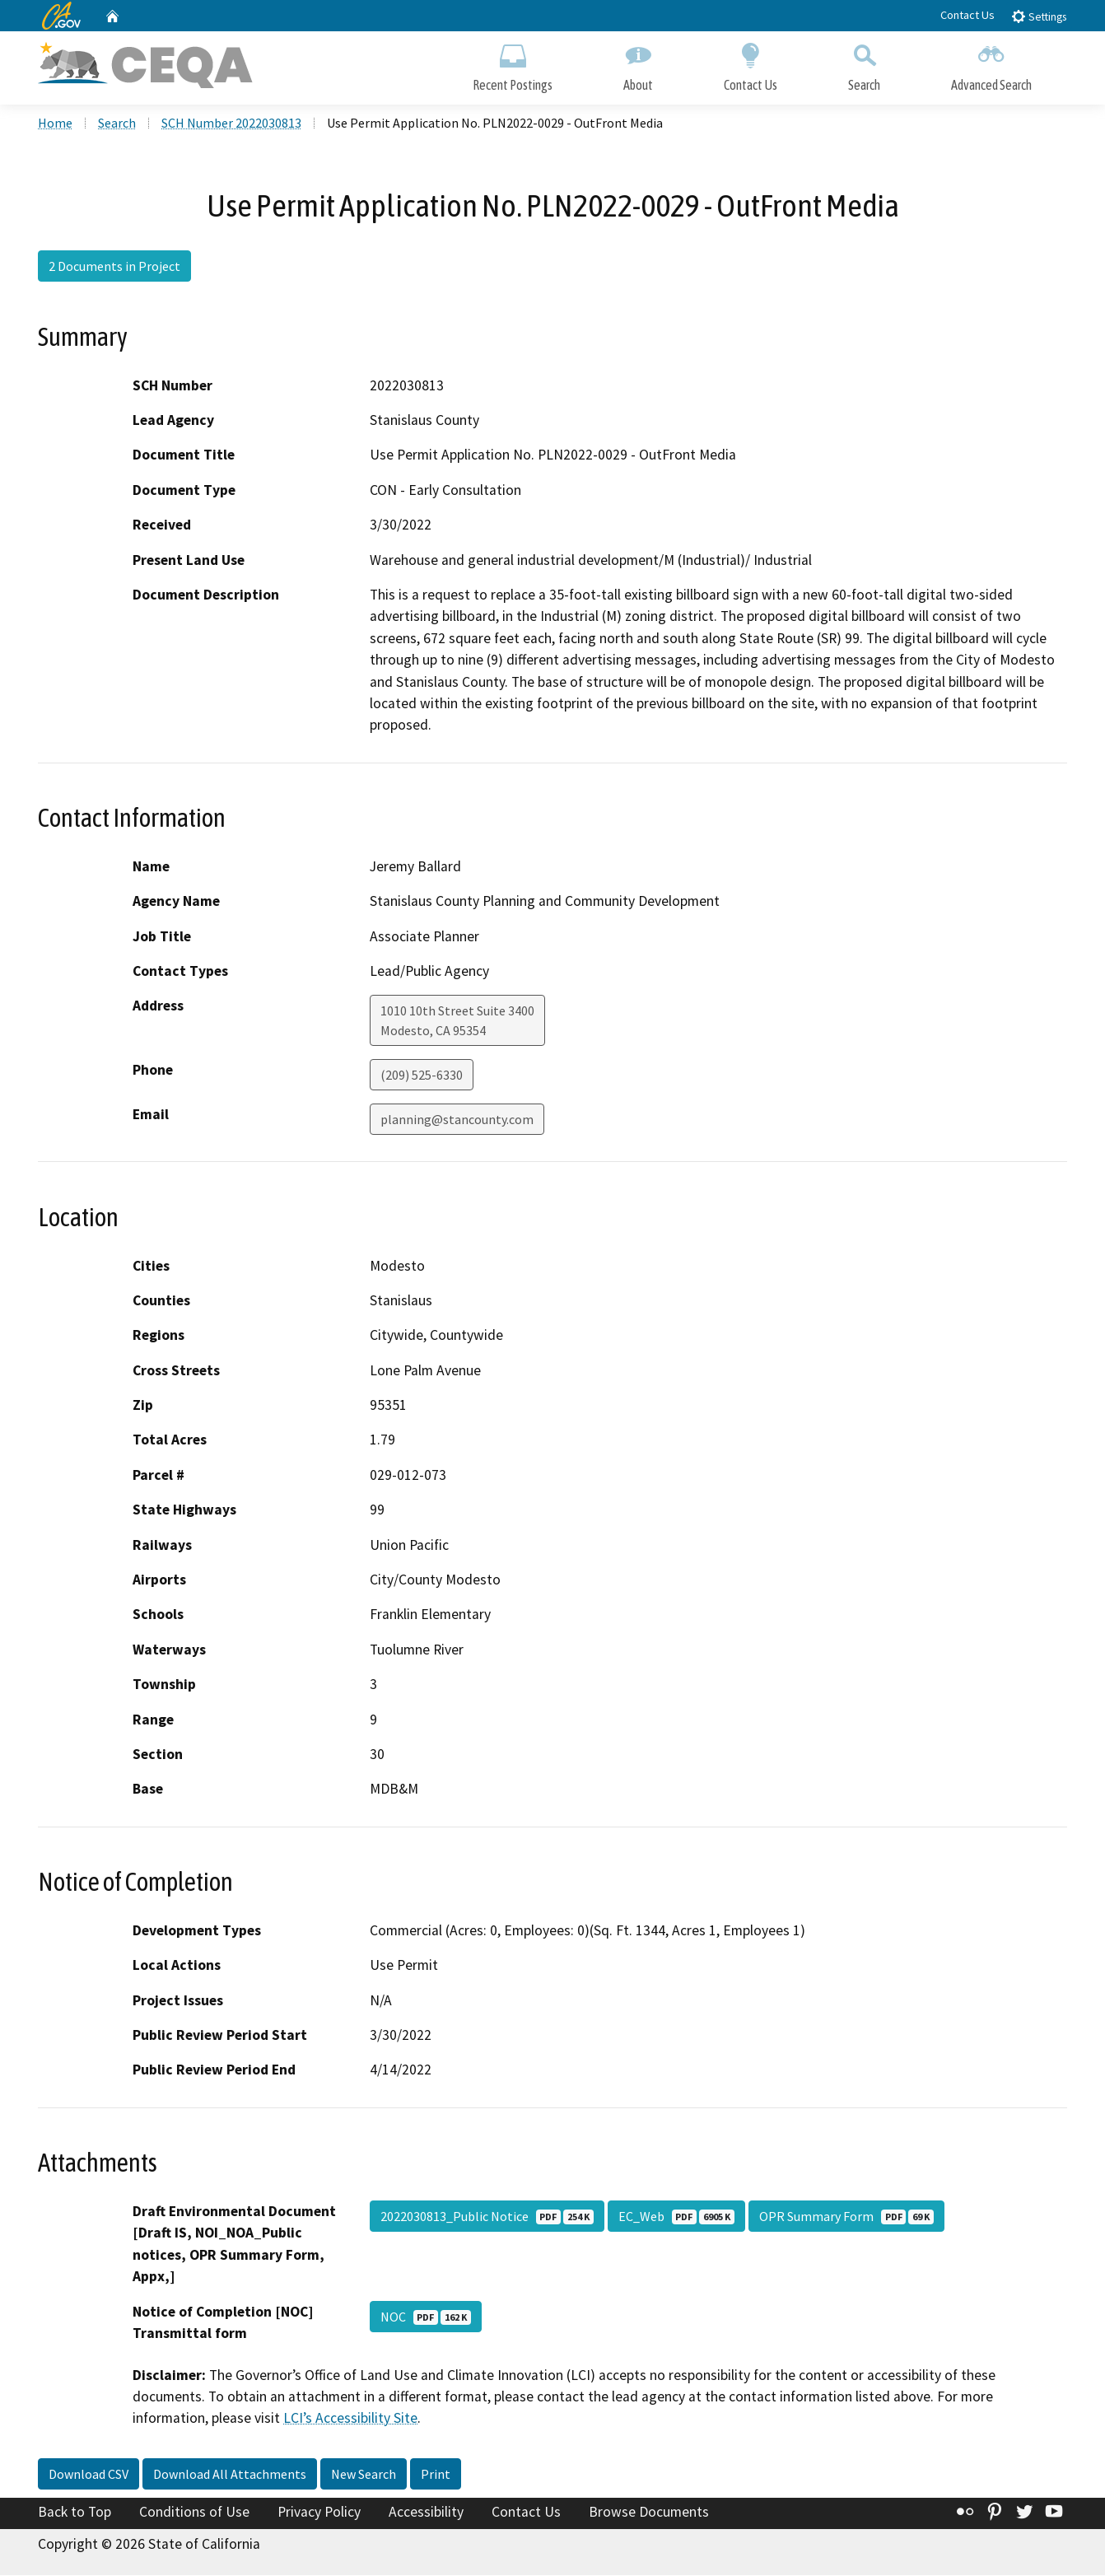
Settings (1038, 16)
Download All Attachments (229, 2475)
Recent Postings (512, 63)
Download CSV (88, 2475)
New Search (363, 2475)
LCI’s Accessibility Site (350, 2419)
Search (864, 63)
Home (55, 124)
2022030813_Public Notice (487, 2218)
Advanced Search (991, 63)
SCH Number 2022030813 (231, 124)
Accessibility (426, 2513)
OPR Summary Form (846, 2218)
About (638, 63)
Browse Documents (649, 2513)
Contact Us (967, 14)
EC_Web (676, 2218)
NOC (425, 2317)
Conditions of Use (194, 2513)
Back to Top (74, 2513)
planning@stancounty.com (457, 1121)
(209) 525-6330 (421, 1076)
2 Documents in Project (114, 267)
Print (435, 2475)
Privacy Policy (319, 2513)
